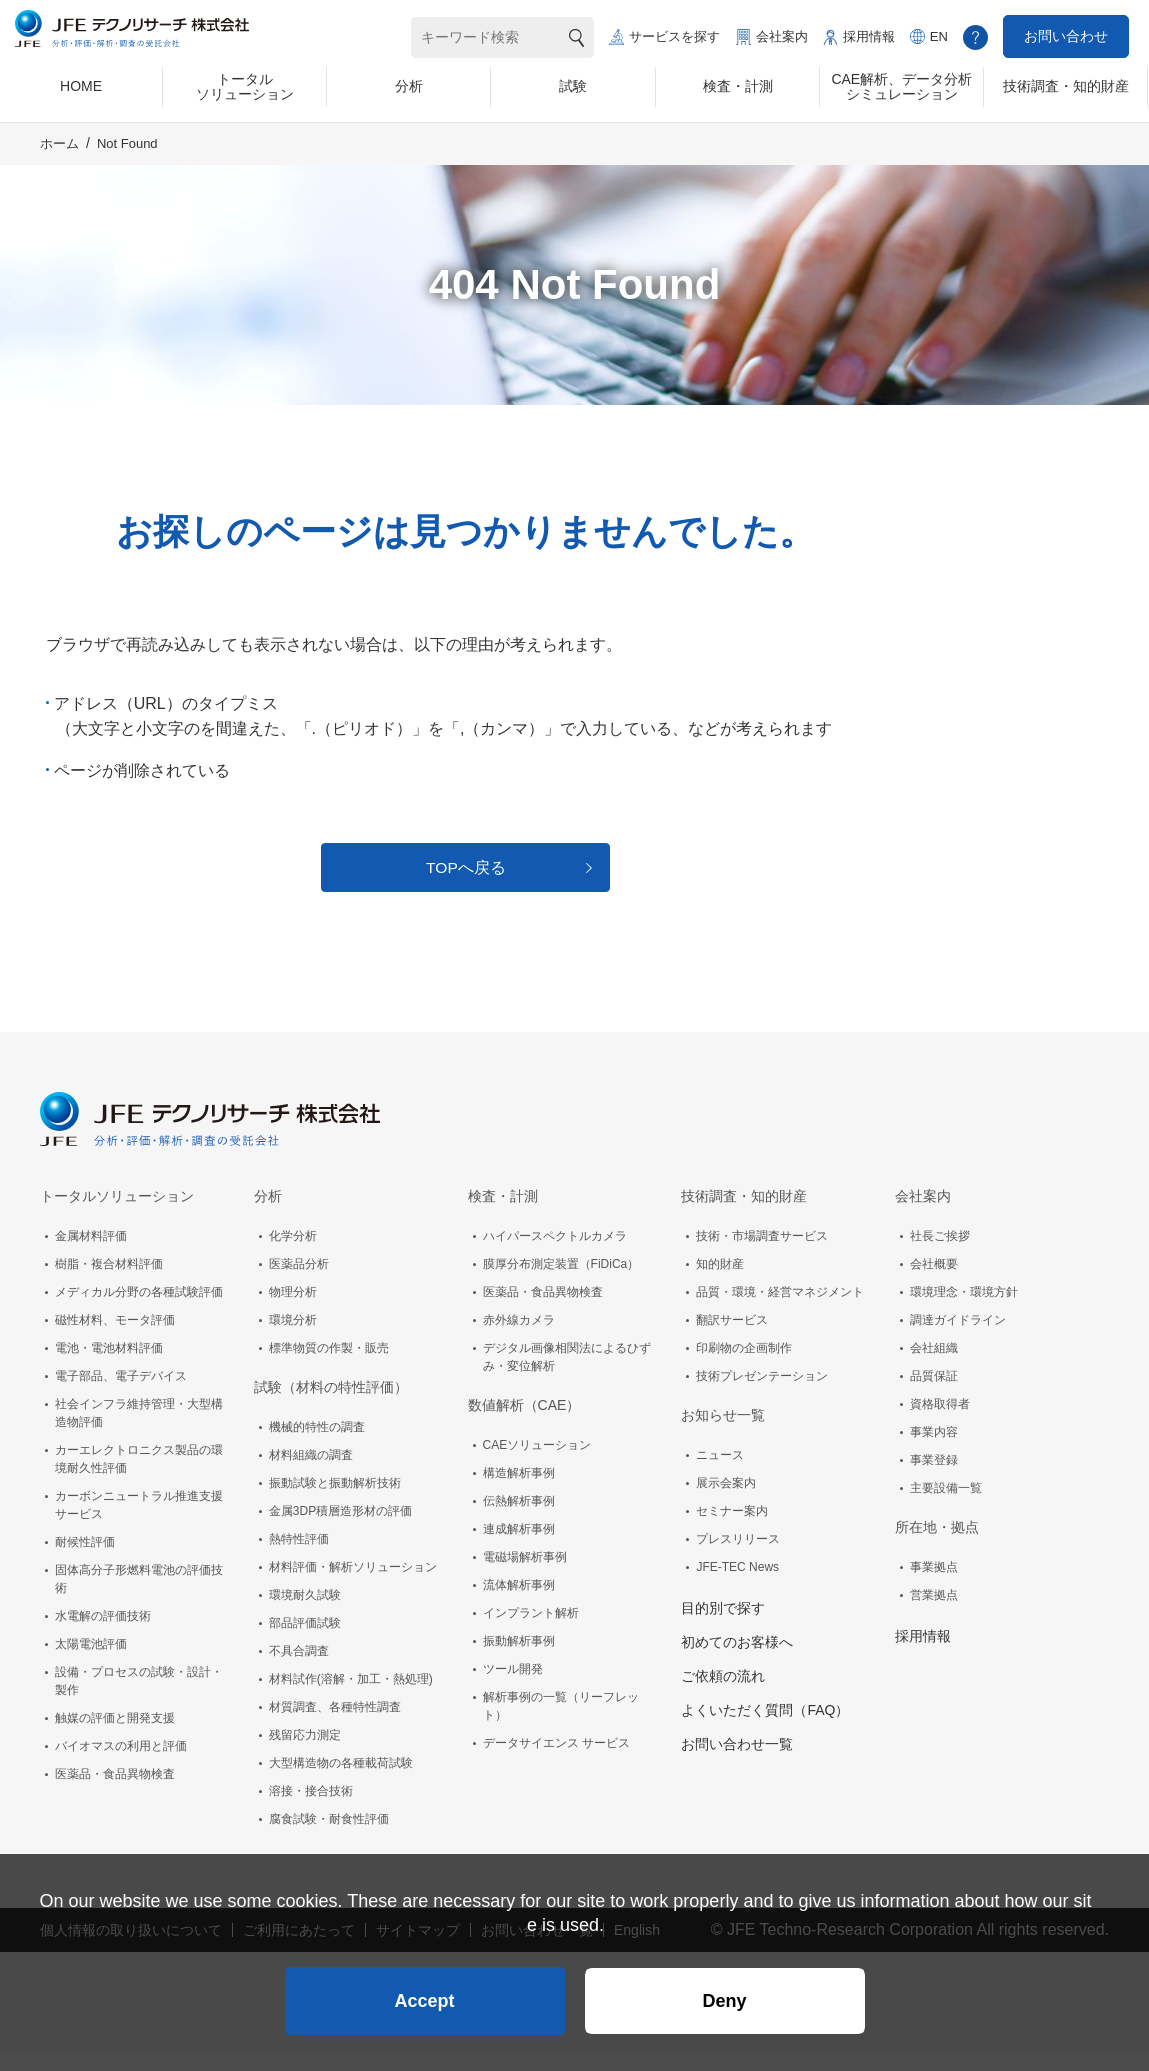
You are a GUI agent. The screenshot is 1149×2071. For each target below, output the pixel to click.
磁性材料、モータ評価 (115, 1338)
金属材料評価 (91, 1254)
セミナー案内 (732, 1529)
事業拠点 (934, 1585)
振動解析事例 (519, 1659)
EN (939, 36)
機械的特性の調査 (317, 1445)
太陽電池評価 (91, 1662)
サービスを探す (674, 36)
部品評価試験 (305, 1641)
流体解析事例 (519, 1603)
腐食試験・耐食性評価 (329, 1837)
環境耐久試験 (305, 1613)
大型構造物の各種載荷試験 (341, 1781)
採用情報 (869, 36)
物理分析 (293, 1310)
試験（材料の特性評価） (331, 1405)
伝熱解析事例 (519, 1519)
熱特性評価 (299, 1557)
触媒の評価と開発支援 (115, 1736)
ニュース (720, 1473)
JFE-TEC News (737, 1585)
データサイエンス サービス (556, 1761)
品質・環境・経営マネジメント (780, 1310)
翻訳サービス (732, 1338)
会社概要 (934, 1282)
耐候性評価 (85, 1560)
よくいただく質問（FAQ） (765, 1728)
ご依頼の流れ (723, 1694)
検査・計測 (503, 1214)
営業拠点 (934, 1613)
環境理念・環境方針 (964, 1310)
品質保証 (934, 1394)
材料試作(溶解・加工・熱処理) (351, 1697)
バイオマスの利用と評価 (121, 1764)
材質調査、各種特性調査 (335, 1725)
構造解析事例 (519, 1491)
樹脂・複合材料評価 (109, 1282)
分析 (268, 1214)
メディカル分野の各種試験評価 (139, 1310)
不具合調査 (299, 1669)
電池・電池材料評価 (109, 1366)
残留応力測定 (305, 1753)
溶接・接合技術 (311, 1809)
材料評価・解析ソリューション (353, 1585)
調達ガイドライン (958, 1338)
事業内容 (934, 1450)
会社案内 (782, 36)
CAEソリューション (537, 1463)
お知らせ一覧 (723, 1433)
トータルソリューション (117, 1214)
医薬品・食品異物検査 (115, 1792)
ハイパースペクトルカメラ (555, 1254)
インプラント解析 (531, 1631)
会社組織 (934, 1366)
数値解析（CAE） (524, 1423)
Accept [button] (424, 1997)
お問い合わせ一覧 (737, 1762)
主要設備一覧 (946, 1506)
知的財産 (720, 1282)
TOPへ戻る (466, 881)
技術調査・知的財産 (744, 1214)
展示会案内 (726, 1501)
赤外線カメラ (519, 1338)
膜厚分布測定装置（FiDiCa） (561, 1282)
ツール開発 (513, 1687)
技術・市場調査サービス (762, 1254)
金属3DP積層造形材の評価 (340, 1529)
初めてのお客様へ (737, 1660)
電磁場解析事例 (525, 1575)
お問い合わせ (1066, 36)
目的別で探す (723, 1626)
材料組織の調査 (311, 1473)
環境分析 (293, 1338)
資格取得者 (940, 1422)
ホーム (59, 153)
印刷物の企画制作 (744, 1366)
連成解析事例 (519, 1547)
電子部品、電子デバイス (121, 1394)
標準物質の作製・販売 (329, 1366)
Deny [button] (724, 1997)
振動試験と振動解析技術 (335, 1501)
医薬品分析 (299, 1282)
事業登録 (934, 1478)
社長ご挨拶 (940, 1254)
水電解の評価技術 (103, 1634)
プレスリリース (738, 1557)
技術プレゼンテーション (762, 1394)
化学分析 (293, 1254)
